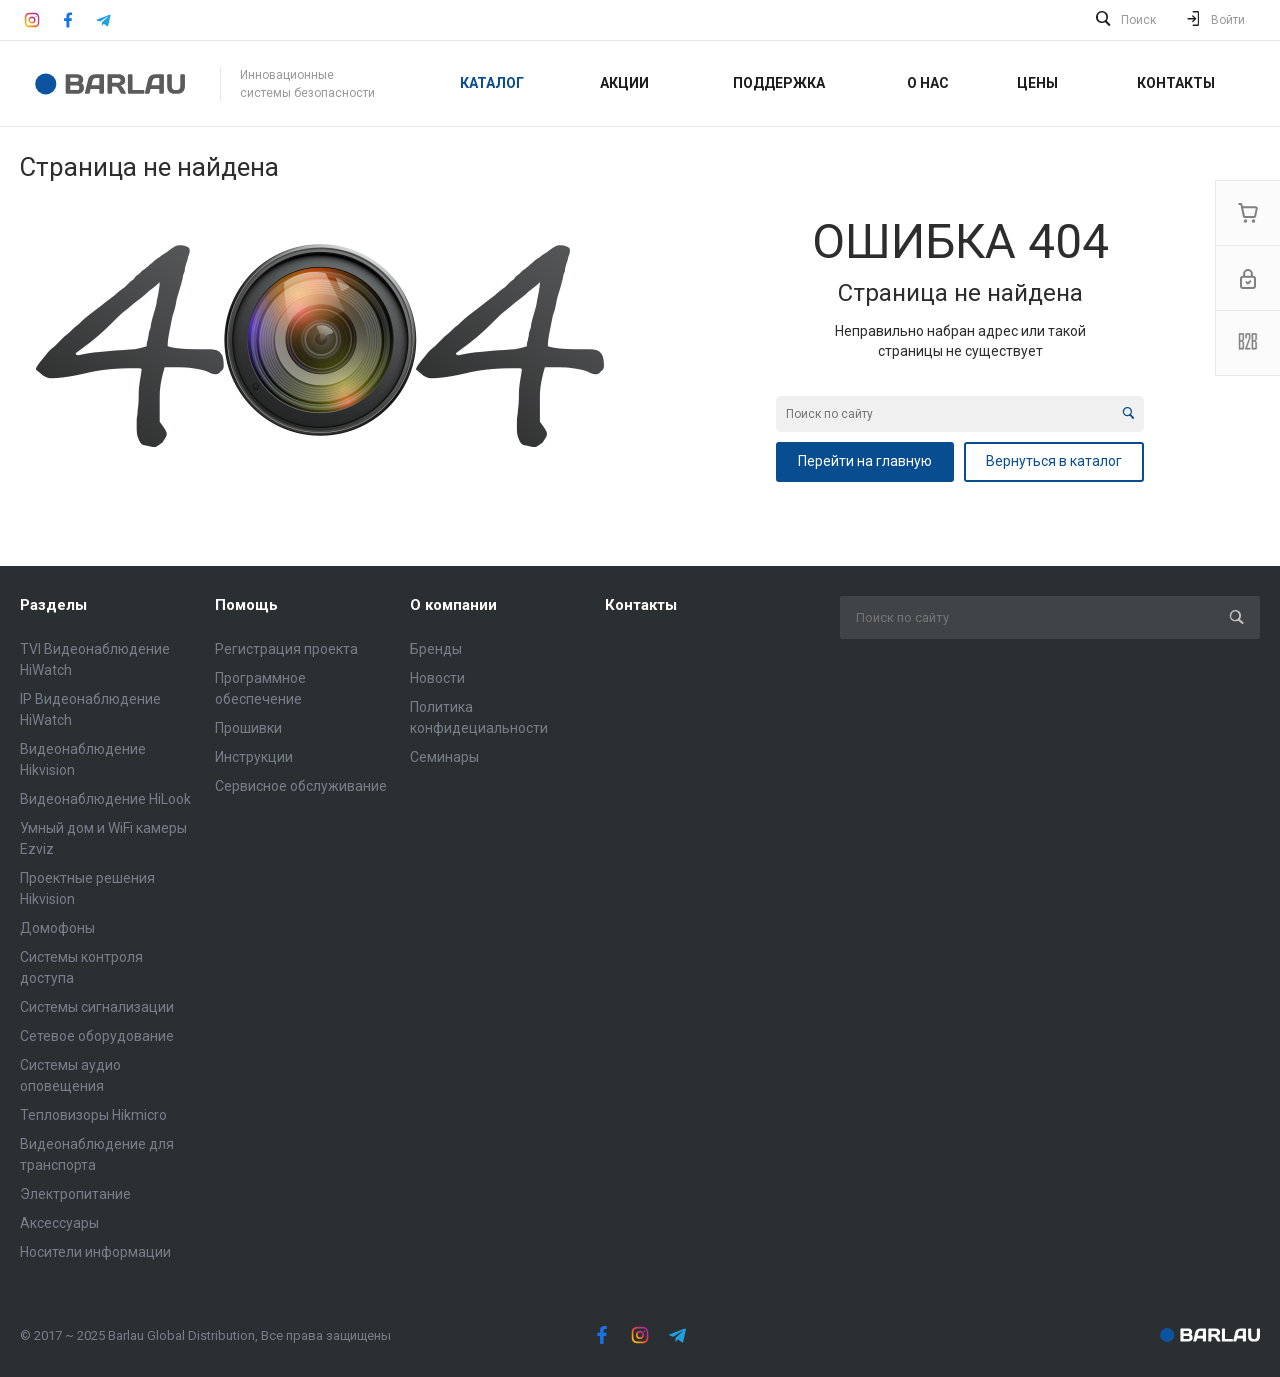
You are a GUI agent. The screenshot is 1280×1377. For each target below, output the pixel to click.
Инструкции (254, 757)
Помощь (246, 605)
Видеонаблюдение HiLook (105, 799)
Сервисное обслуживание (301, 786)
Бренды (436, 649)
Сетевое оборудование (97, 1036)
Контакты (641, 605)
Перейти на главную (865, 461)
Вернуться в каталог (1054, 461)
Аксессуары (59, 1223)
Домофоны (57, 928)
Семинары (444, 757)
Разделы (53, 605)
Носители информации (95, 1252)
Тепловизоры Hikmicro (93, 1115)
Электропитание (75, 1194)
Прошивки (248, 728)
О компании (453, 605)
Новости (437, 678)
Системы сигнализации (97, 1007)
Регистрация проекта (286, 649)
